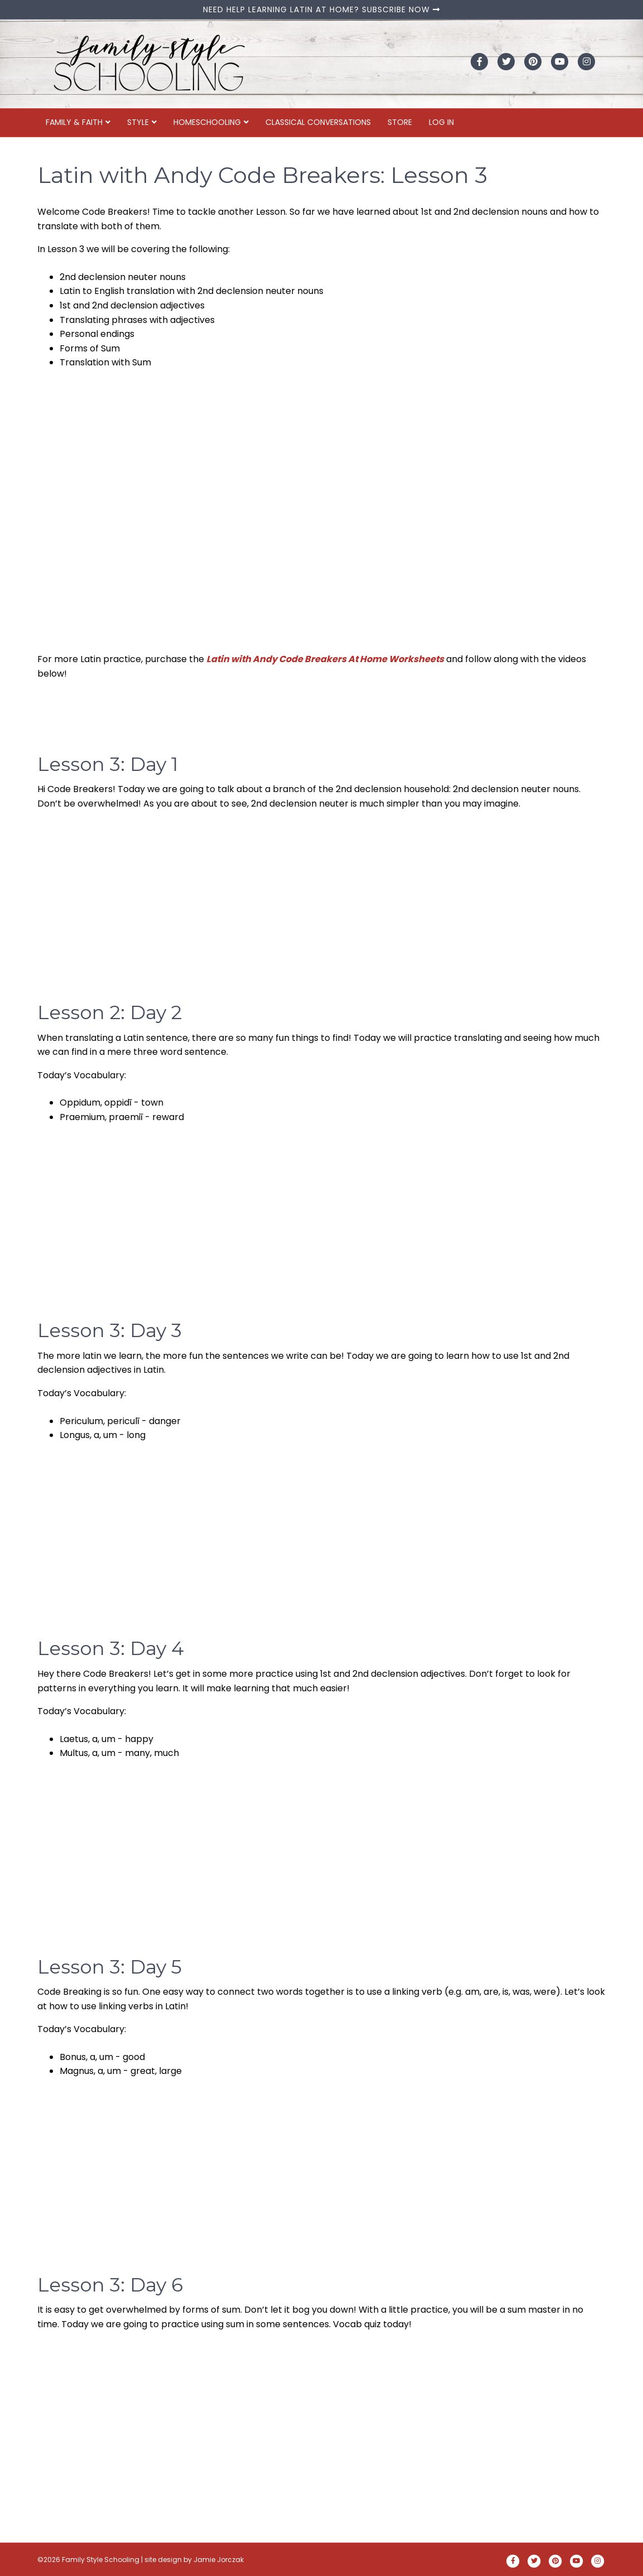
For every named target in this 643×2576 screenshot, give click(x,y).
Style (138, 122)
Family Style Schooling (101, 2559)
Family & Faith (74, 122)
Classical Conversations (318, 122)
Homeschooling (207, 122)
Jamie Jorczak (219, 2559)
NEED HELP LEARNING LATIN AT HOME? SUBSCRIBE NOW (321, 9)
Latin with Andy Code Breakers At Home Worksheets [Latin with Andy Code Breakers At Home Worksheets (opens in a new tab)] (325, 659)
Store (400, 122)
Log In (441, 122)
